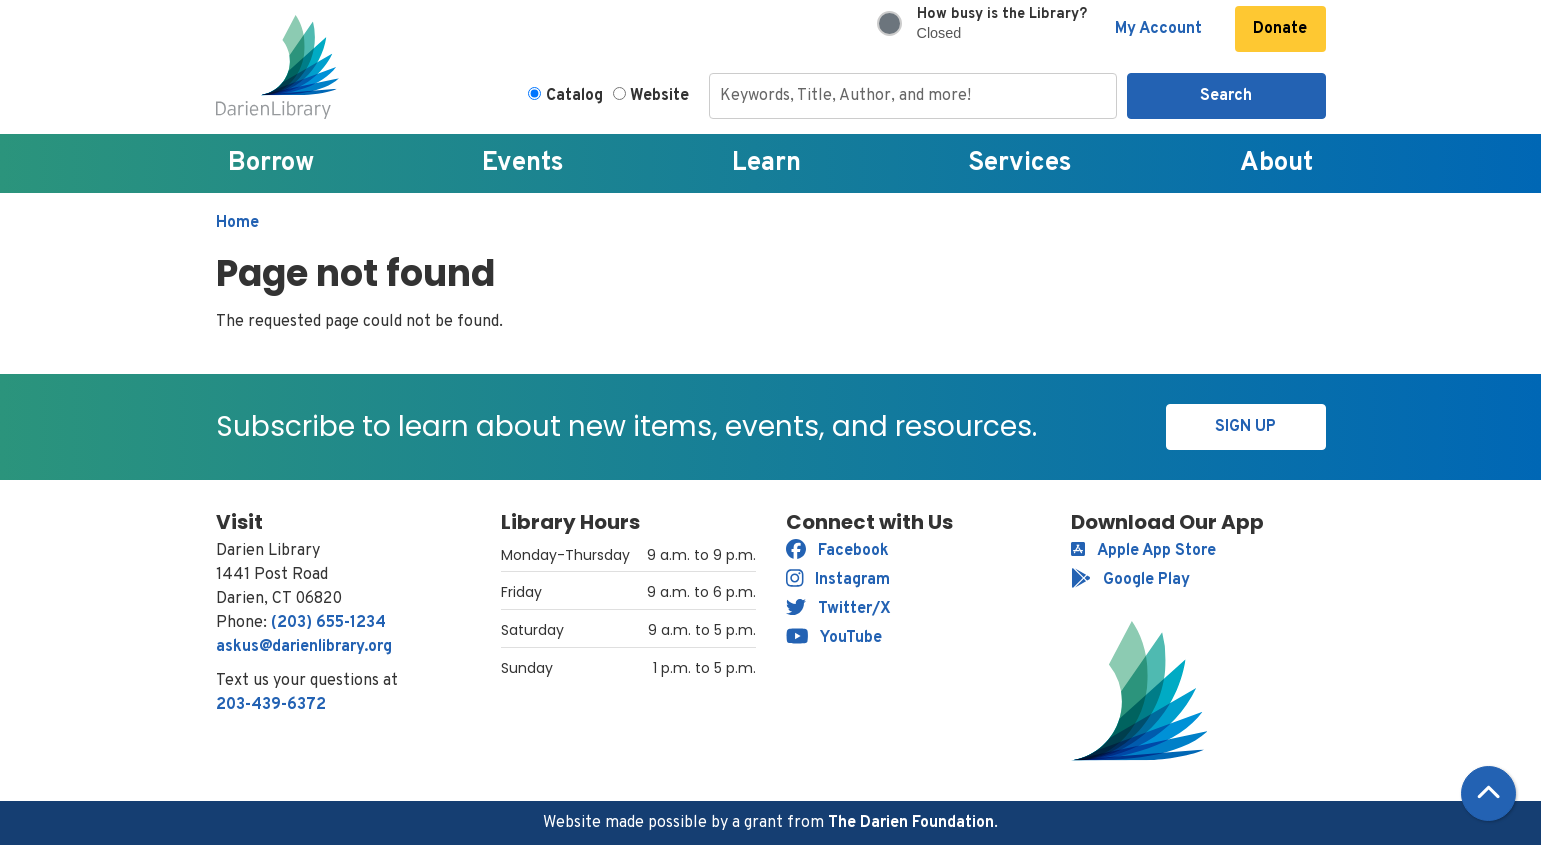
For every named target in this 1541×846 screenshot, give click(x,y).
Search (1226, 96)
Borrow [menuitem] (271, 163)
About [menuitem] (1276, 163)
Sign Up (1245, 427)
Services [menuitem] (1020, 163)
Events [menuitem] (523, 163)
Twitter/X (838, 609)
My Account (1158, 29)
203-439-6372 (271, 705)
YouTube (834, 638)
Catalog (574, 96)
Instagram (838, 580)
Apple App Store (1143, 551)
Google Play (1130, 580)
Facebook (837, 551)
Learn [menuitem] (766, 163)
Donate (1280, 29)
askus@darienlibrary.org (304, 647)
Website (659, 96)
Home (237, 223)
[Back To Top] (1488, 793)
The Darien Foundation (911, 823)
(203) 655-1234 (328, 623)
